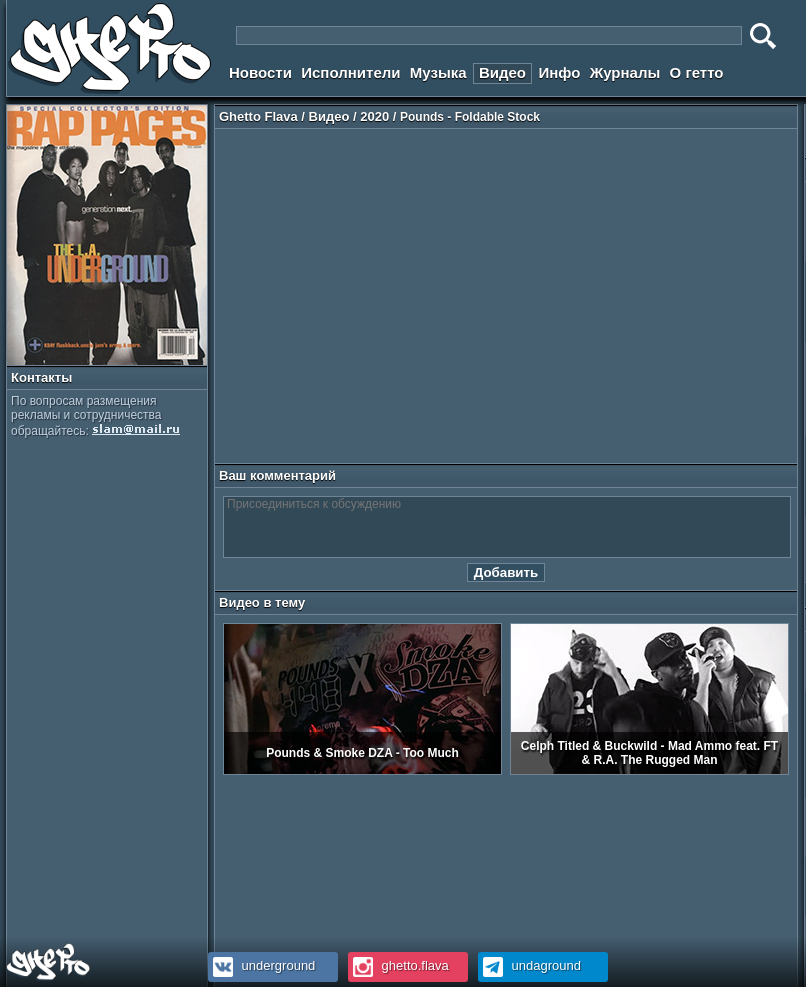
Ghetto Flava (258, 116)
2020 (374, 116)
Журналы (625, 72)
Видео (502, 72)
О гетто (697, 72)
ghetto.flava (398, 965)
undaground (529, 965)
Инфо (559, 72)
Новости (260, 72)
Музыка (438, 72)
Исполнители (350, 72)
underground (261, 965)
